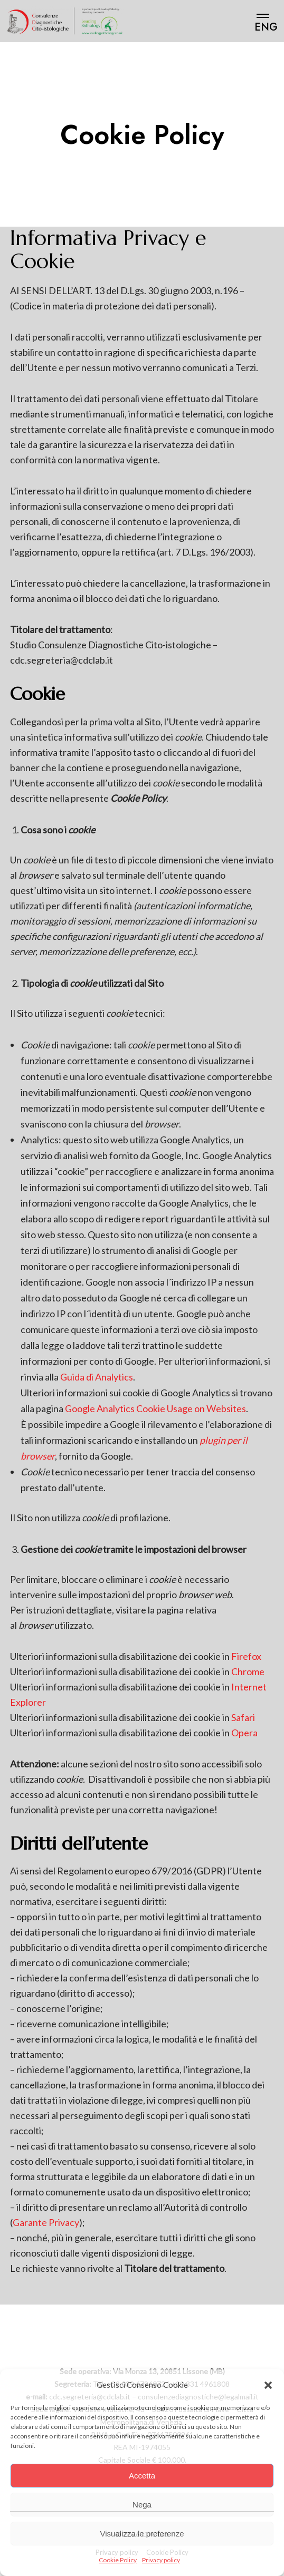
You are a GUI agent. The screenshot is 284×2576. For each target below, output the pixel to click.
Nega (142, 2504)
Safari (243, 1717)
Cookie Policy (118, 2560)
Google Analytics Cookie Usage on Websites (155, 1408)
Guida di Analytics (96, 1377)
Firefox (246, 1656)
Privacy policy (161, 2560)
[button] (268, 2385)
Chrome (247, 1671)
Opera (244, 1732)
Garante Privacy (46, 2222)
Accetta (142, 2475)
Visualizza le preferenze (142, 2533)
